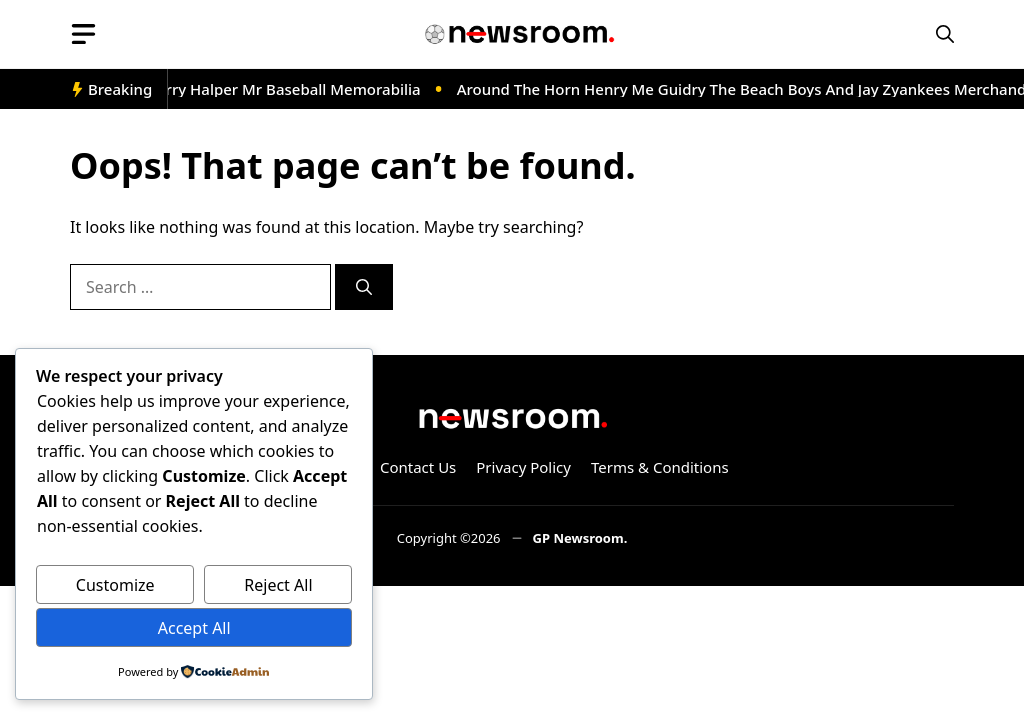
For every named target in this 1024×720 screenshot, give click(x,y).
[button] (945, 34)
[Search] (364, 287)
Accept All (194, 628)
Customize (115, 585)
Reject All (278, 585)
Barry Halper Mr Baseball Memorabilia (289, 89)
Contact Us (418, 467)
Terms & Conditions (660, 467)
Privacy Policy (523, 467)
